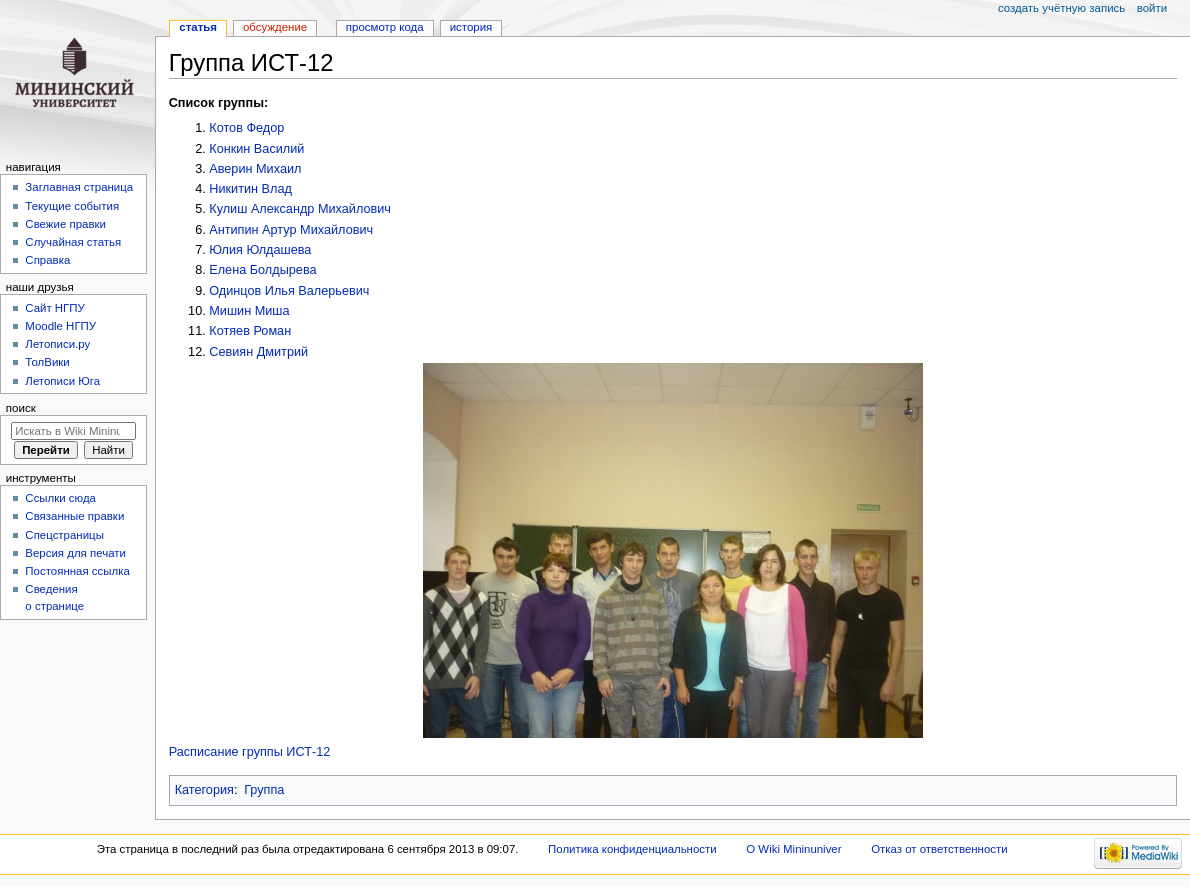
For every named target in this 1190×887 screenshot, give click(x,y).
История (471, 27)
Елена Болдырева (262, 270)
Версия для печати (75, 553)
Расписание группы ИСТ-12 (250, 752)
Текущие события (72, 206)
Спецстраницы (64, 535)
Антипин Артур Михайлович (291, 230)
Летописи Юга (62, 381)
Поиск (21, 408)
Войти (1152, 8)
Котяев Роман (250, 331)
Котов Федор (246, 128)
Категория (204, 790)
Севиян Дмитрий (258, 352)
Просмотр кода (385, 27)
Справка (47, 260)
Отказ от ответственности (939, 849)
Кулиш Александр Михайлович (300, 209)
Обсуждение (275, 27)
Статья (198, 27)
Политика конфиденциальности (632, 849)
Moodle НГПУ (60, 326)
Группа (264, 790)
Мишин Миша (249, 311)
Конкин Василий (256, 149)
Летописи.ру (57, 344)
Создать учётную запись (1061, 8)
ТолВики (47, 362)
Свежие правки (65, 224)
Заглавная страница (79, 187)
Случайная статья (73, 242)
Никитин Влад (250, 189)
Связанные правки (74, 516)
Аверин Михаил (255, 169)
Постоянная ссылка (77, 571)
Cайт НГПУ (54, 308)
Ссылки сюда (60, 498)
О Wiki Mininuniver (793, 849)
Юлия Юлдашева (260, 250)
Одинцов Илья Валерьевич (289, 291)
